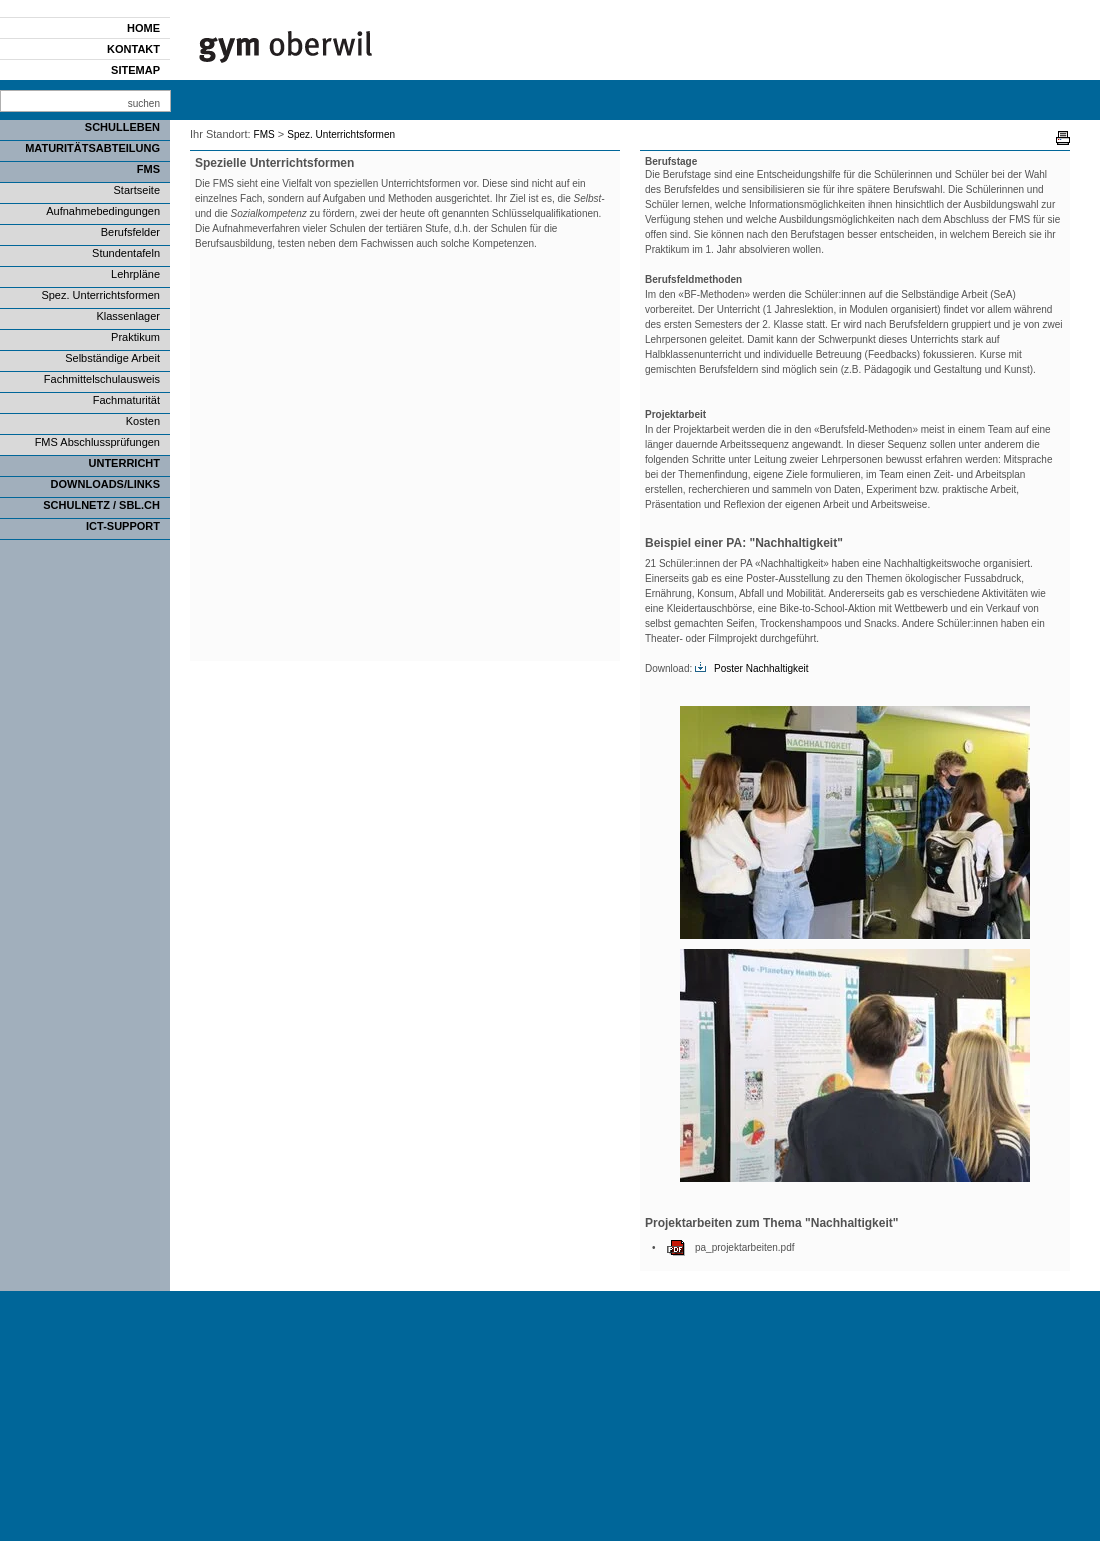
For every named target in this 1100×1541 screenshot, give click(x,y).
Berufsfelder (130, 232)
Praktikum (135, 337)
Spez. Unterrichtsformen (100, 295)
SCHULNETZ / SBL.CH (101, 505)
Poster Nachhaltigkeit (761, 668)
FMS (148, 169)
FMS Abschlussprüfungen (97, 442)
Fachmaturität (126, 400)
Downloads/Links (105, 484)
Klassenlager (128, 316)
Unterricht (125, 463)
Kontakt (133, 49)
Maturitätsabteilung (92, 148)
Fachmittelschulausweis (102, 379)
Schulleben (122, 127)
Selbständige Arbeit (112, 358)
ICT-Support (123, 526)
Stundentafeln (126, 253)
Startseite (137, 190)
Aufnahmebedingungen (103, 211)
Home (143, 28)
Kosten (143, 421)
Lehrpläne (135, 274)
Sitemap (135, 70)
